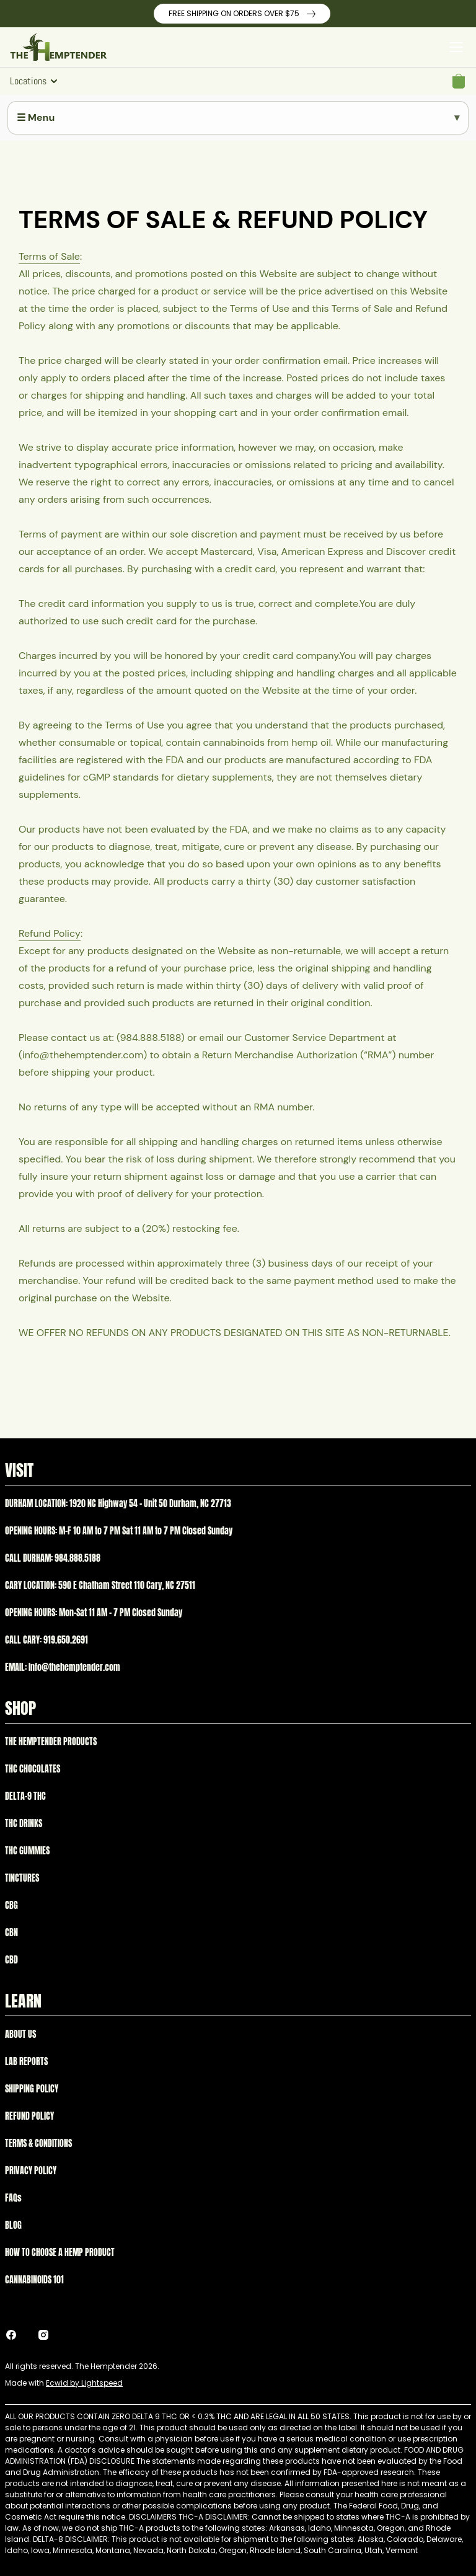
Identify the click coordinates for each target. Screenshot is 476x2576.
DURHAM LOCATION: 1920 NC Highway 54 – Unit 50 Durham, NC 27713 (118, 1503)
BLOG (13, 2225)
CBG (11, 1905)
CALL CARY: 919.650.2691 (46, 1640)
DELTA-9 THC (25, 1796)
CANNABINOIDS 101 (34, 2279)
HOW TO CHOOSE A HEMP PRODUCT (60, 2252)
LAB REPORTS (26, 2061)
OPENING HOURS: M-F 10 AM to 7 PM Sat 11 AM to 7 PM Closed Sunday (118, 1531)
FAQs (13, 2198)
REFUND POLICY (29, 2116)
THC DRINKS (23, 1823)
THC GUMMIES (27, 1850)
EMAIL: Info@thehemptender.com (62, 1667)
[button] (458, 81)
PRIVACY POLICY (30, 2170)
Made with (64, 2383)
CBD (11, 1960)
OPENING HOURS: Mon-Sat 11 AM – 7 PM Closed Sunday (93, 1612)
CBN (11, 1932)
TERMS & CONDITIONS (38, 2143)
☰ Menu (36, 117)
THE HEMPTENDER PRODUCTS (51, 1741)
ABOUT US (20, 2034)
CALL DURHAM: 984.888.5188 (52, 1558)
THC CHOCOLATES (32, 1769)
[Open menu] (456, 47)
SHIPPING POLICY (31, 2089)
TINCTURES (22, 1878)
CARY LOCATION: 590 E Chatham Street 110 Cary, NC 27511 (100, 1585)
